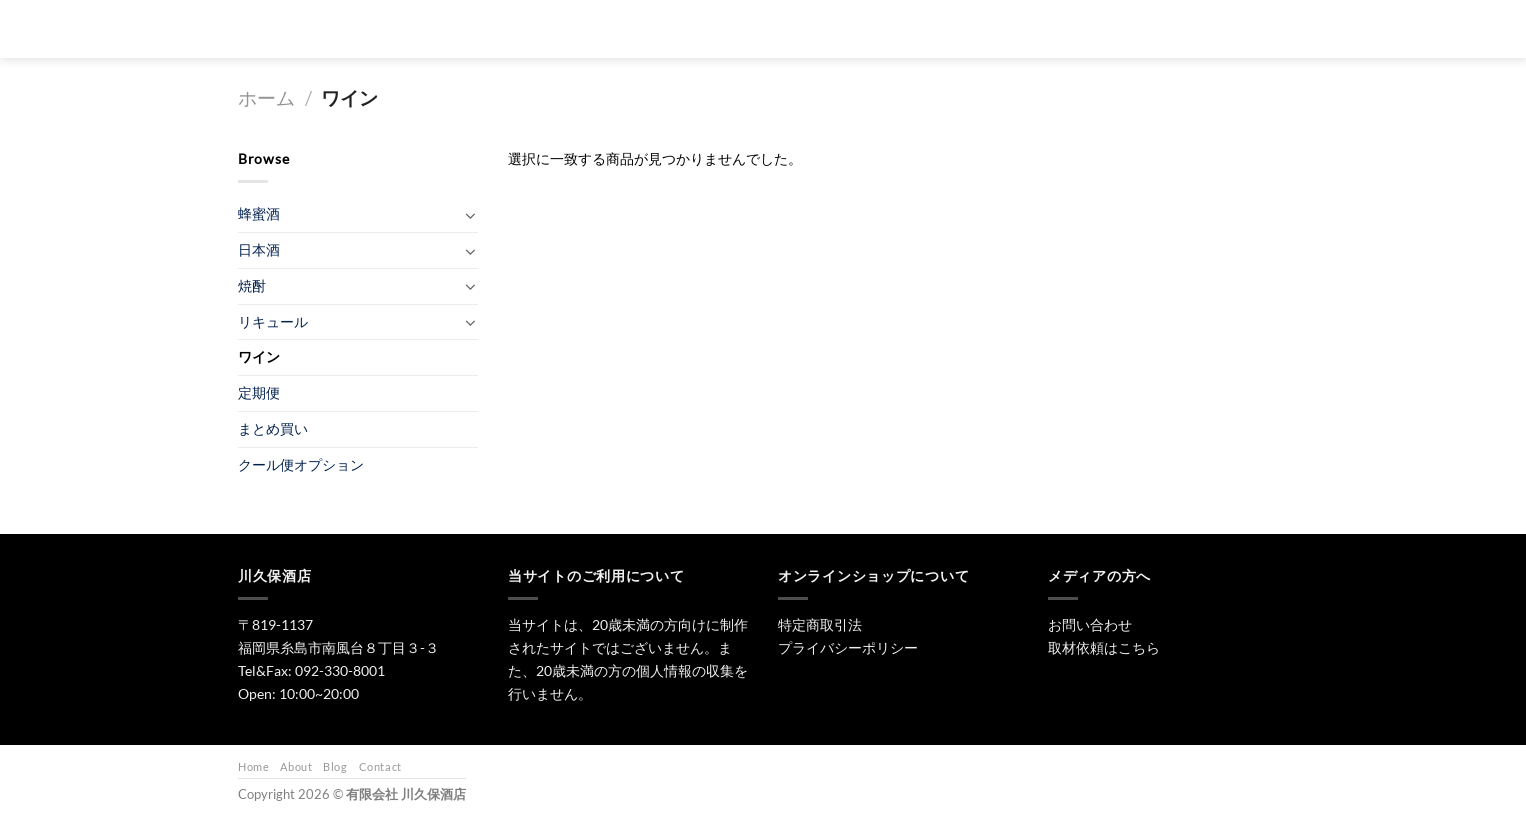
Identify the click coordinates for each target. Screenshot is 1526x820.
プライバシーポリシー (848, 647)
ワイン (259, 356)
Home (253, 766)
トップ (719, 28)
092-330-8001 (340, 670)
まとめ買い (273, 428)
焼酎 (863, 28)
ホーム (266, 98)
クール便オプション (301, 464)
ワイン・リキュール (964, 28)
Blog (335, 766)
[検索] (662, 29)
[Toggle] (471, 215)
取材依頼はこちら (1104, 647)
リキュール (273, 321)
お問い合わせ (1086, 28)
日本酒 (794, 28)
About (296, 766)
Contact (380, 766)
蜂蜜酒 (259, 213)
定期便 (259, 392)
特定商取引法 (820, 624)
